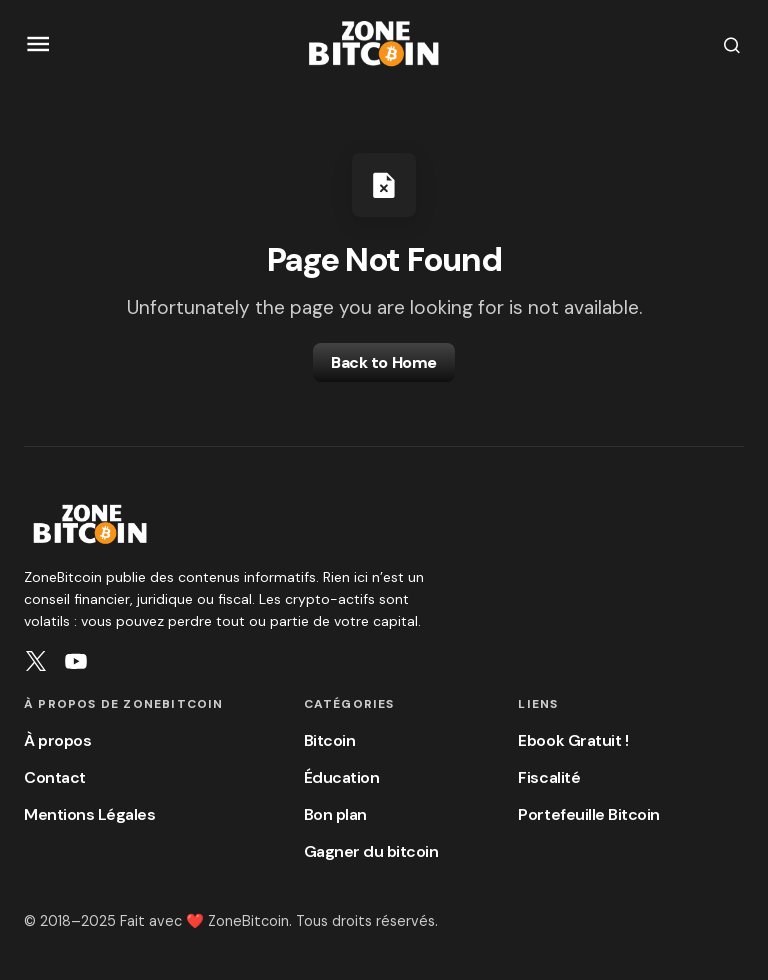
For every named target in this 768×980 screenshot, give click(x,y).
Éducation (342, 777)
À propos (57, 740)
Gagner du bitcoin (371, 851)
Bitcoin (330, 740)
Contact (55, 777)
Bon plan (335, 814)
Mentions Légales (89, 814)
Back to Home (383, 362)
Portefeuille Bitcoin (588, 814)
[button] (38, 44)
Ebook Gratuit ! (573, 740)
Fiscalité (549, 777)
